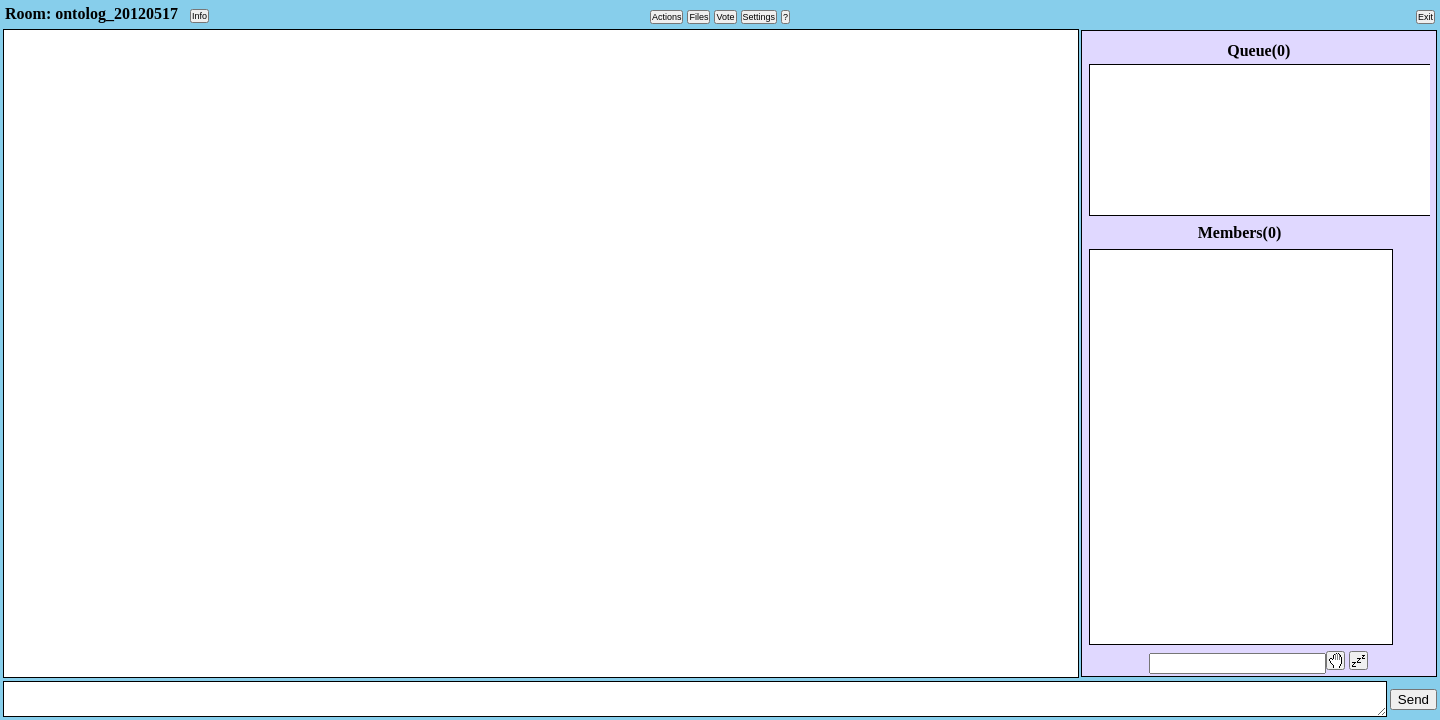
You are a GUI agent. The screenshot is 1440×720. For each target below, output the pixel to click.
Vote (725, 17)
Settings (759, 17)
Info (199, 16)
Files (698, 17)
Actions (667, 17)
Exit (1425, 17)
